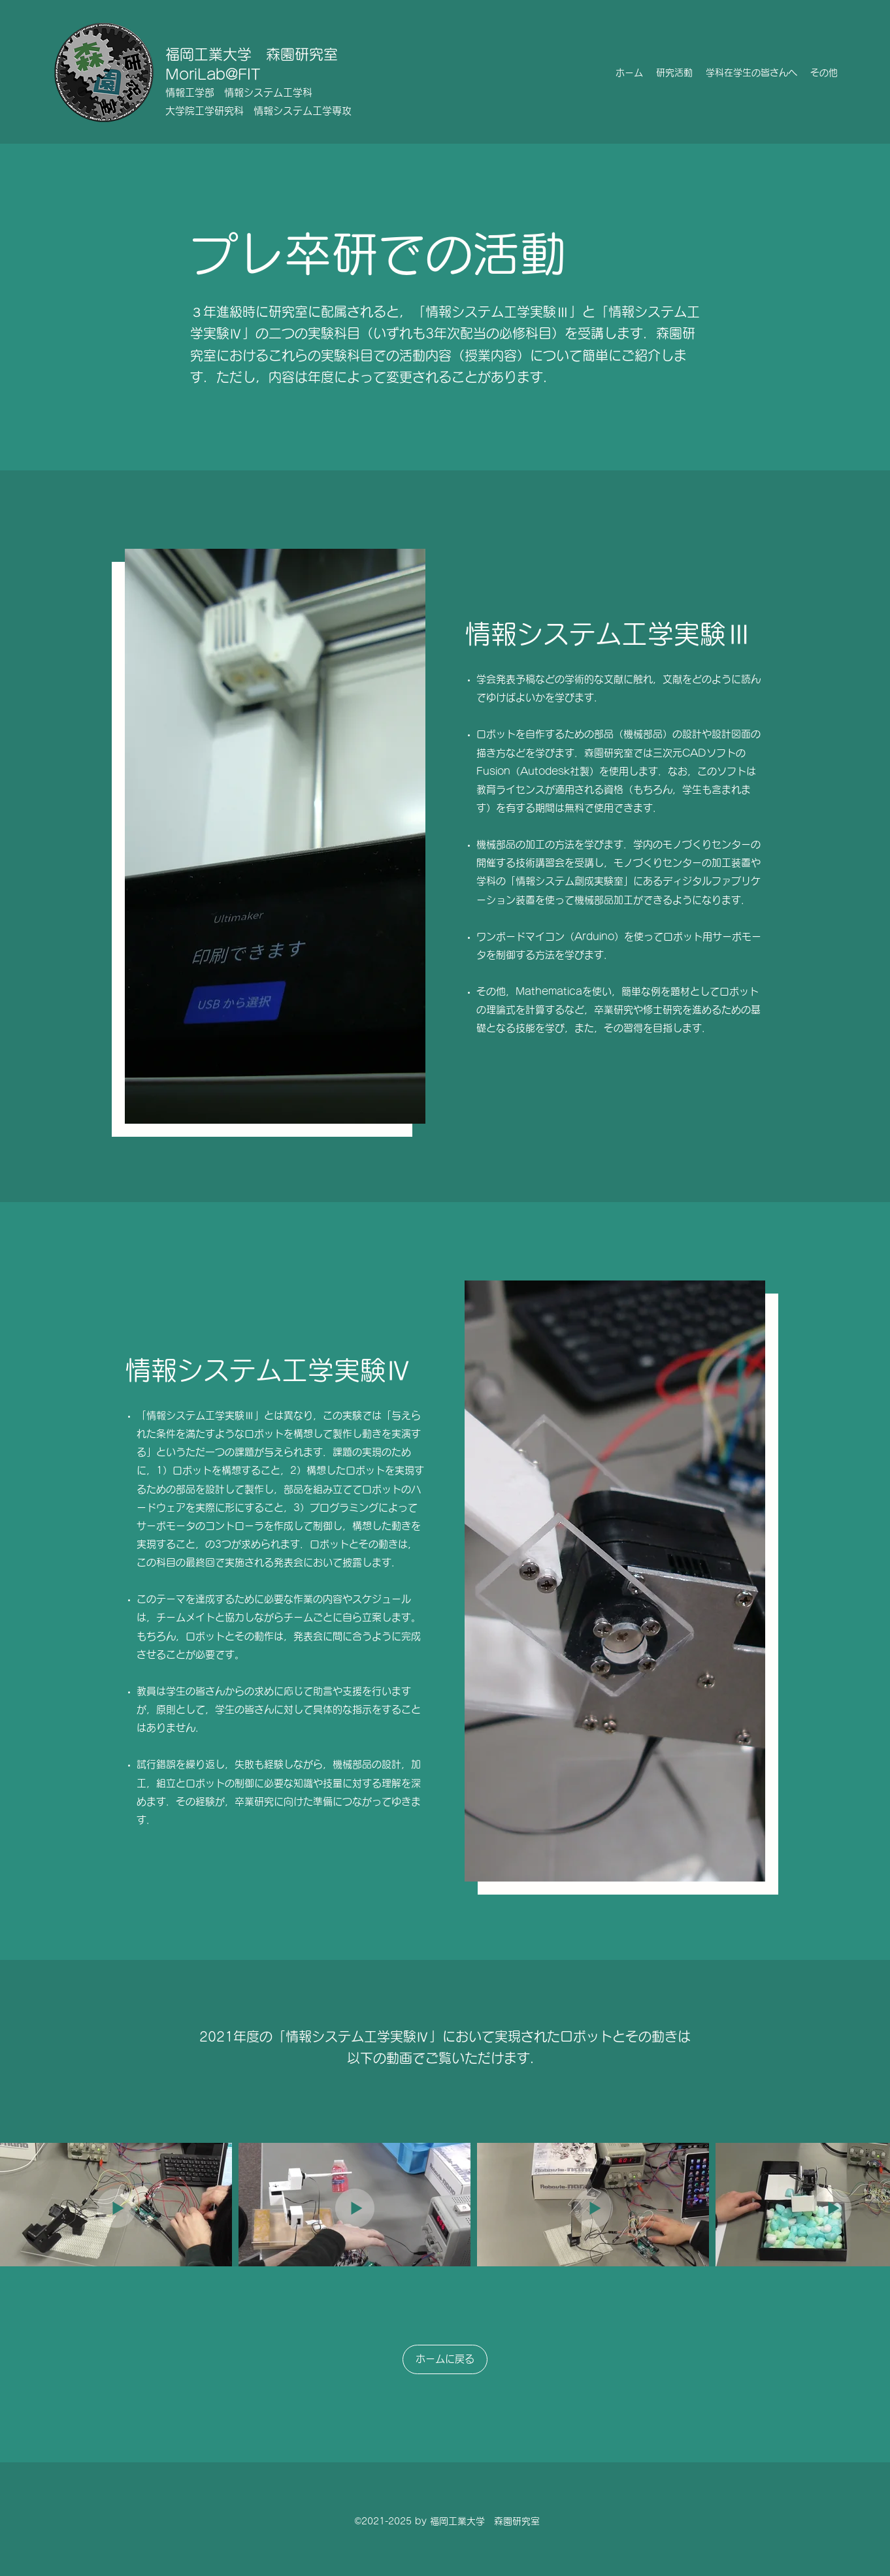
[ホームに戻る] (445, 2359)
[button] (674, 72)
